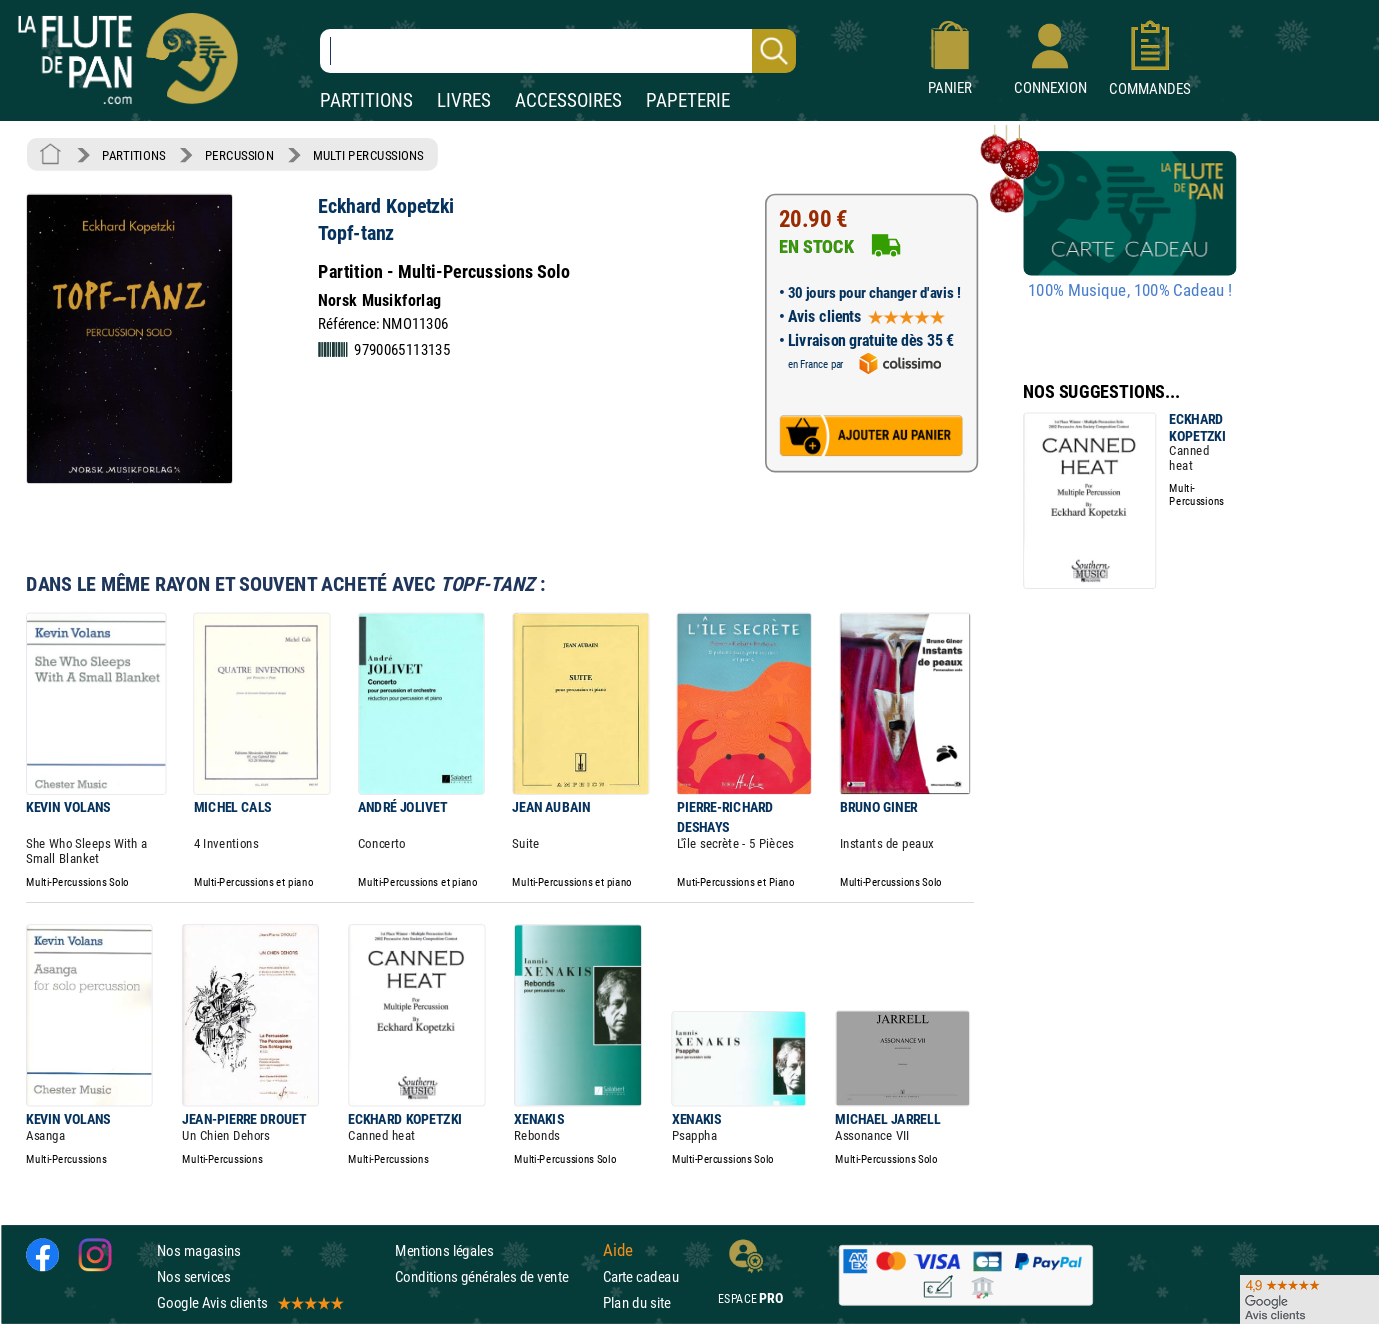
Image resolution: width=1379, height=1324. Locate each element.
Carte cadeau (641, 1276)
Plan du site (637, 1302)
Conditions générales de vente (494, 1276)
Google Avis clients (249, 1302)
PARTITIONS (366, 100)
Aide (618, 1250)
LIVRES (464, 100)
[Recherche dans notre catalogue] (558, 51)
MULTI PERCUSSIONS (368, 155)
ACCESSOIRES (568, 100)
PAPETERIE (688, 100)
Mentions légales (444, 1250)
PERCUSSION (239, 155)
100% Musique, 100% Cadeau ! (1130, 291)
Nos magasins (199, 1250)
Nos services (193, 1276)
